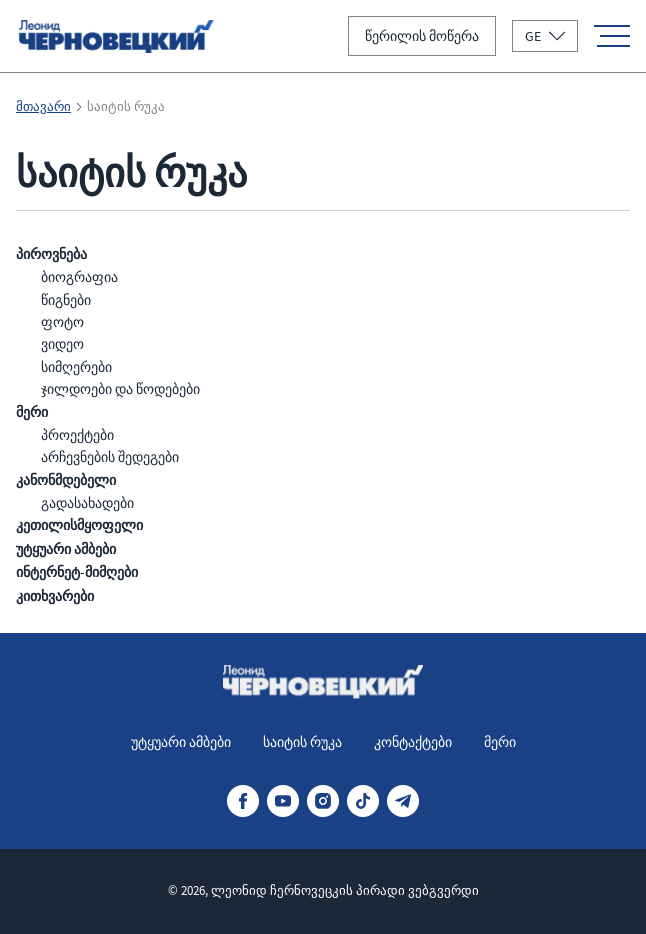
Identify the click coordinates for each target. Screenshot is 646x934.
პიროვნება (51, 254)
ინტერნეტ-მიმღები (77, 572)
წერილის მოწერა (422, 36)
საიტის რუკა (302, 742)
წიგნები (66, 300)
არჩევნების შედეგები (110, 457)
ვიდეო (62, 344)
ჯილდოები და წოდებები (120, 389)
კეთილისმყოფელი (79, 525)
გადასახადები (87, 503)
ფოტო (62, 322)
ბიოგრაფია (79, 277)
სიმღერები (76, 367)
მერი (32, 412)
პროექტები (77, 435)
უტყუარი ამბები (66, 549)
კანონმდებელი (66, 480)
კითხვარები (55, 596)
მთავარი (43, 106)
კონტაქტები (413, 742)
